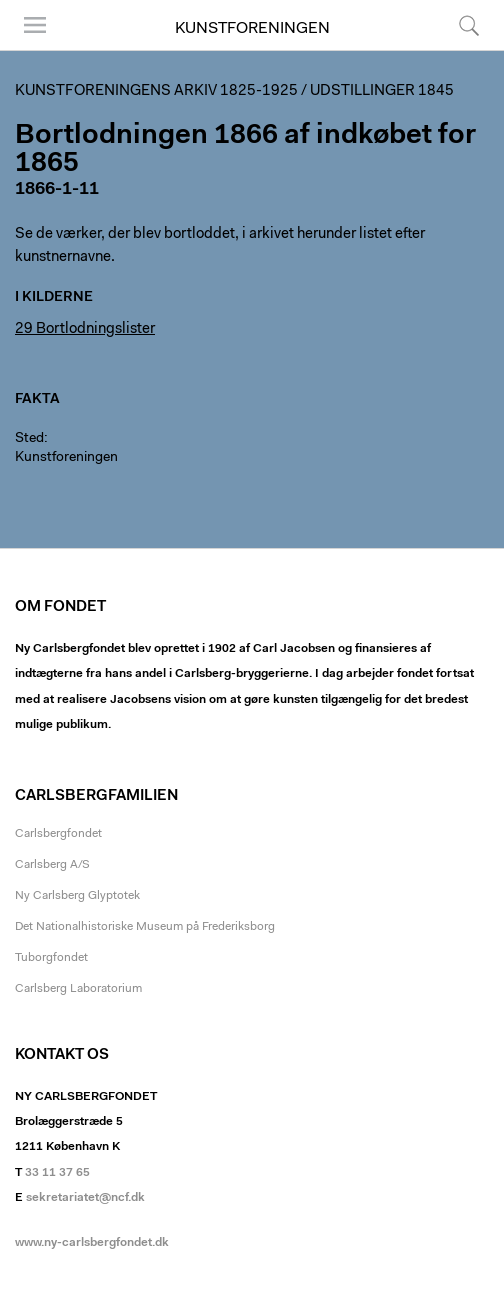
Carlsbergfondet (58, 834)
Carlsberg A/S (52, 865)
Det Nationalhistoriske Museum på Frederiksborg (145, 927)
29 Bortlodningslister (85, 329)
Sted (29, 439)
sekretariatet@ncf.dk (85, 1198)
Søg (469, 25)
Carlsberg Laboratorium (78, 989)
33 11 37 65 (57, 1173)
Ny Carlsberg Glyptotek (77, 896)
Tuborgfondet (51, 958)
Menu (35, 25)
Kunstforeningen (252, 29)
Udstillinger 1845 (382, 91)
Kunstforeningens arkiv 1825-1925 (156, 91)
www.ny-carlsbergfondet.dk (92, 1243)
